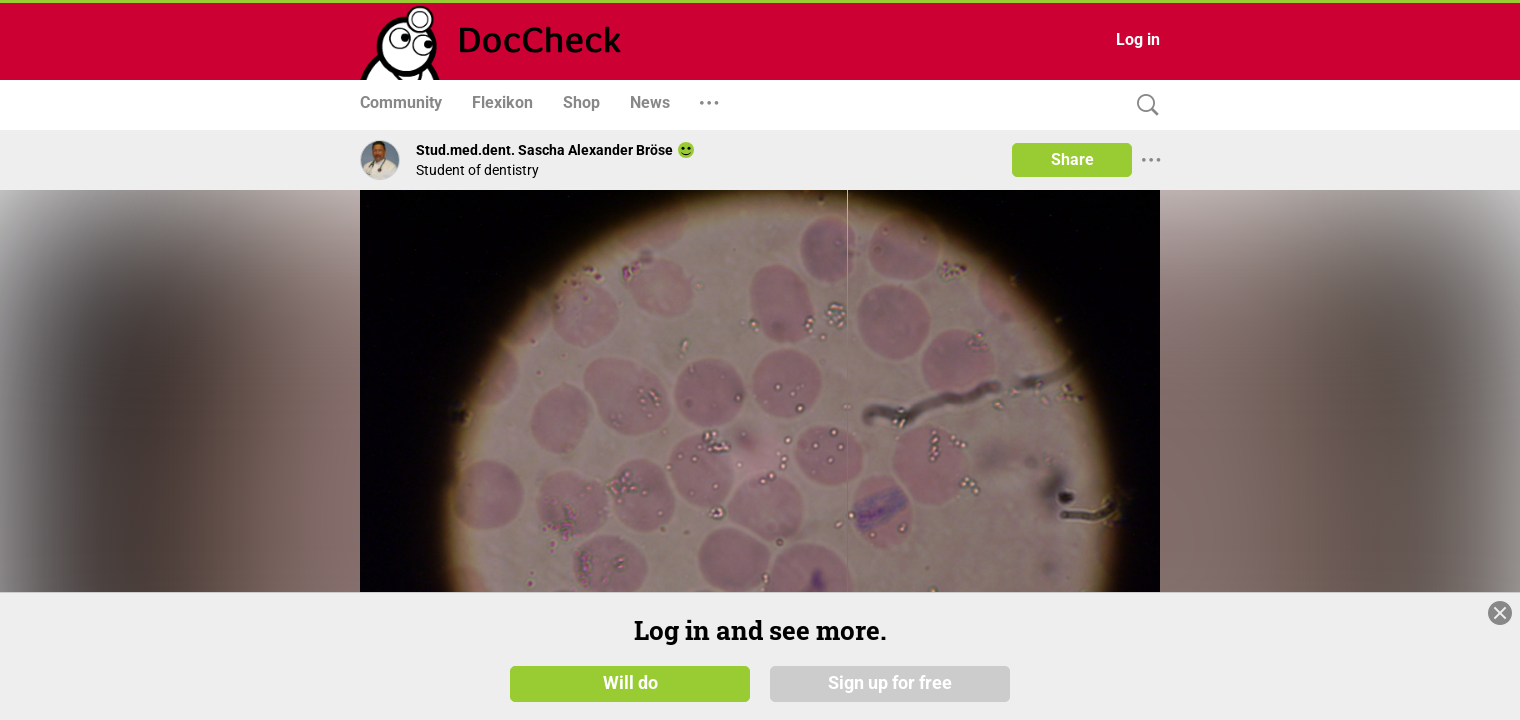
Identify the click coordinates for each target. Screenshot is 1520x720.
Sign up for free (890, 682)
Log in (1138, 39)
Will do (630, 682)
